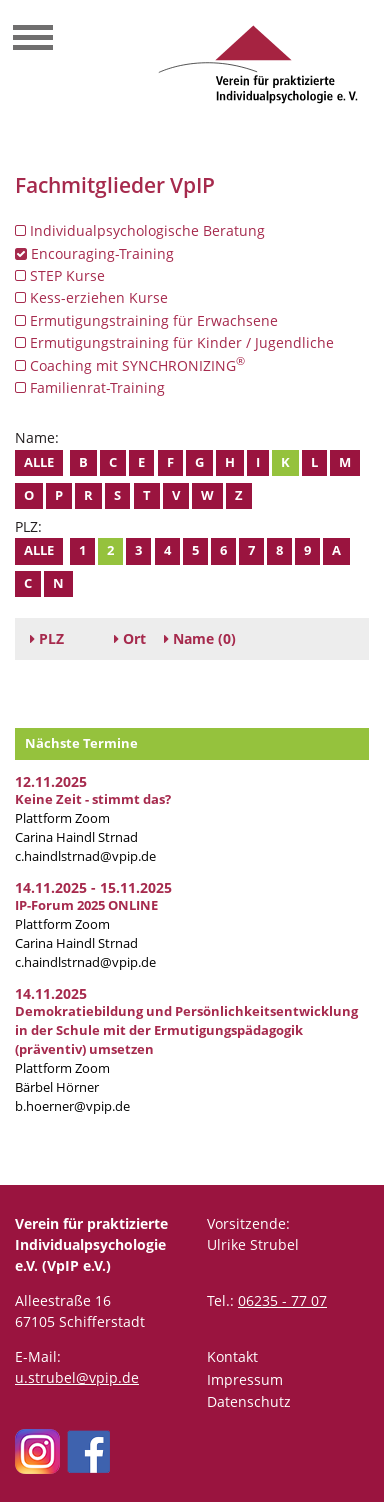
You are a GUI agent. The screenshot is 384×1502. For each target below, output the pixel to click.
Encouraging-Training (94, 253)
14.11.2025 (51, 993)
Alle (39, 462)
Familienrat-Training (90, 387)
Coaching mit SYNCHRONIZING (130, 365)
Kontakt (232, 1356)
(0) (200, 638)
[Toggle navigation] (33, 40)
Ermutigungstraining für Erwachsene (146, 320)
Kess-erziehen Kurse (91, 297)
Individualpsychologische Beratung (140, 230)
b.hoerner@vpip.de (72, 1106)
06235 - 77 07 (282, 1300)
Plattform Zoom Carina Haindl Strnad (93, 818)
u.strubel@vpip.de (77, 1377)
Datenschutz (249, 1401)
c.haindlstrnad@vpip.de (85, 856)
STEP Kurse (60, 275)
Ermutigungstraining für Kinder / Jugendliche (174, 342)
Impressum (245, 1379)
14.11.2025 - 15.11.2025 (93, 887)
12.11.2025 (51, 781)
